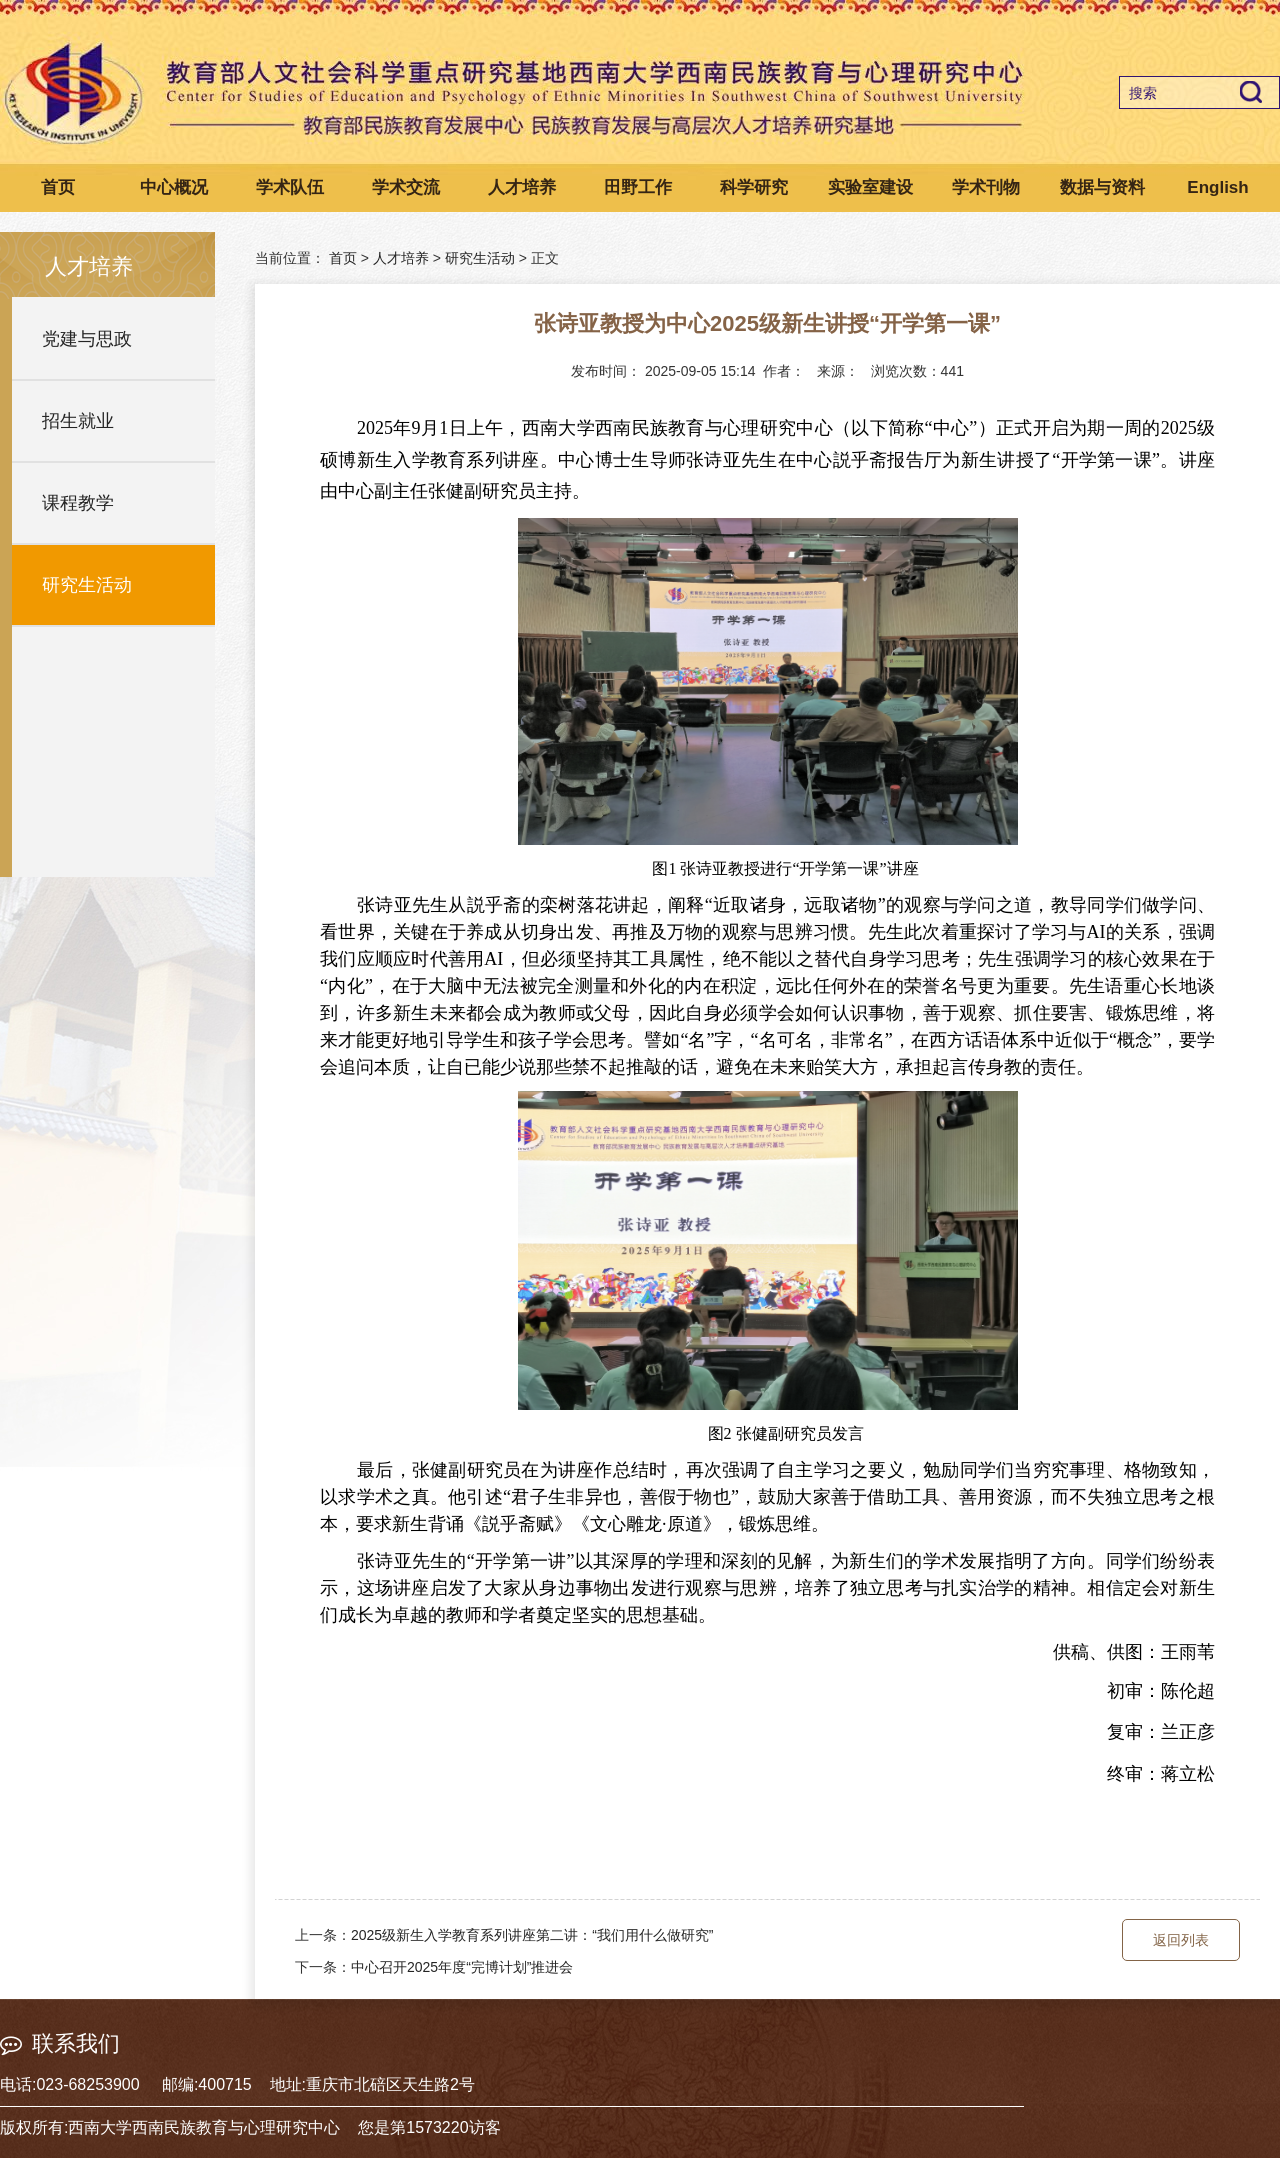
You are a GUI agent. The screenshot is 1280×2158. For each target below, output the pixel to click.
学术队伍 (290, 187)
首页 (58, 187)
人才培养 (522, 187)
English (1217, 187)
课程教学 (78, 503)
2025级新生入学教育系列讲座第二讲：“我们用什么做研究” (532, 1935)
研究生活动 (87, 585)
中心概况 (174, 187)
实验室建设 (870, 187)
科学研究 (754, 187)
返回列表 (1181, 1940)
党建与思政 (87, 339)
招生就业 (78, 421)
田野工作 (638, 187)
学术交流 (406, 187)
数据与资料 (1102, 187)
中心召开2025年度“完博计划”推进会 (462, 1967)
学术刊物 (986, 187)
